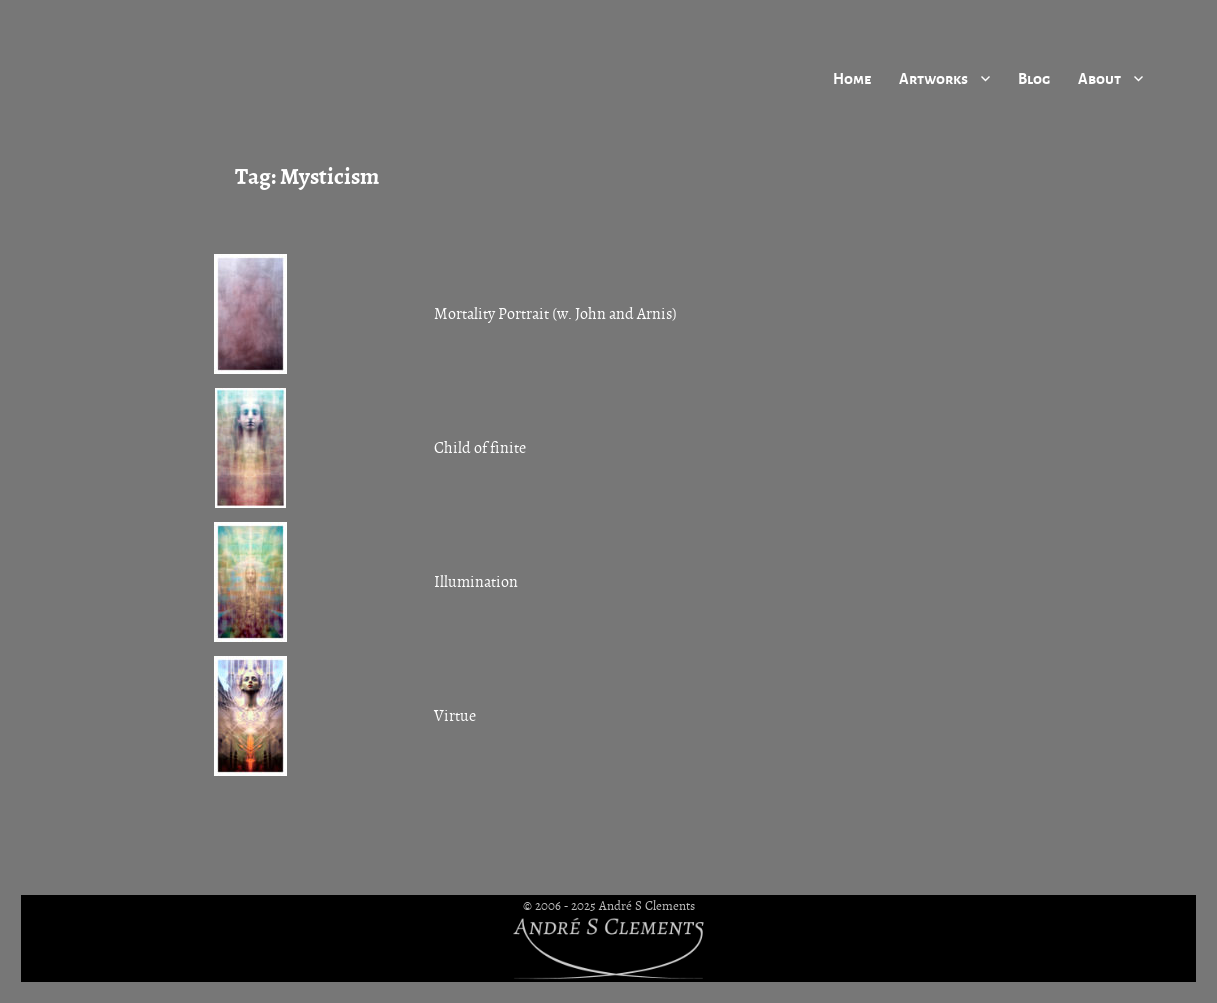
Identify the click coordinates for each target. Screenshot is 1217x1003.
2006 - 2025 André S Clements (615, 906)
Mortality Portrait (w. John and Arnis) (555, 314)
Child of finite (480, 448)
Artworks (933, 78)
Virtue (455, 716)
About (1099, 78)
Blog (1034, 78)
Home (852, 78)
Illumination (476, 582)
